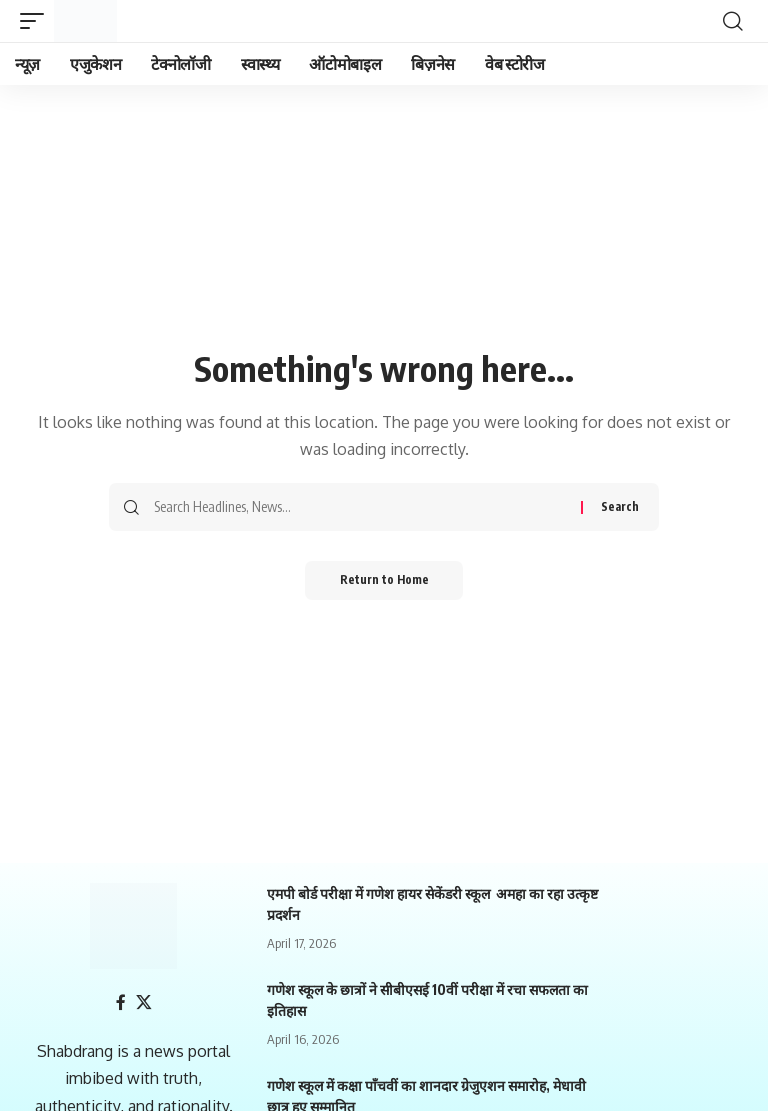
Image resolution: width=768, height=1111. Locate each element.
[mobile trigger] (37, 21)
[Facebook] (121, 1002)
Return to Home (384, 580)
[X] (144, 1002)
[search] (733, 21)
